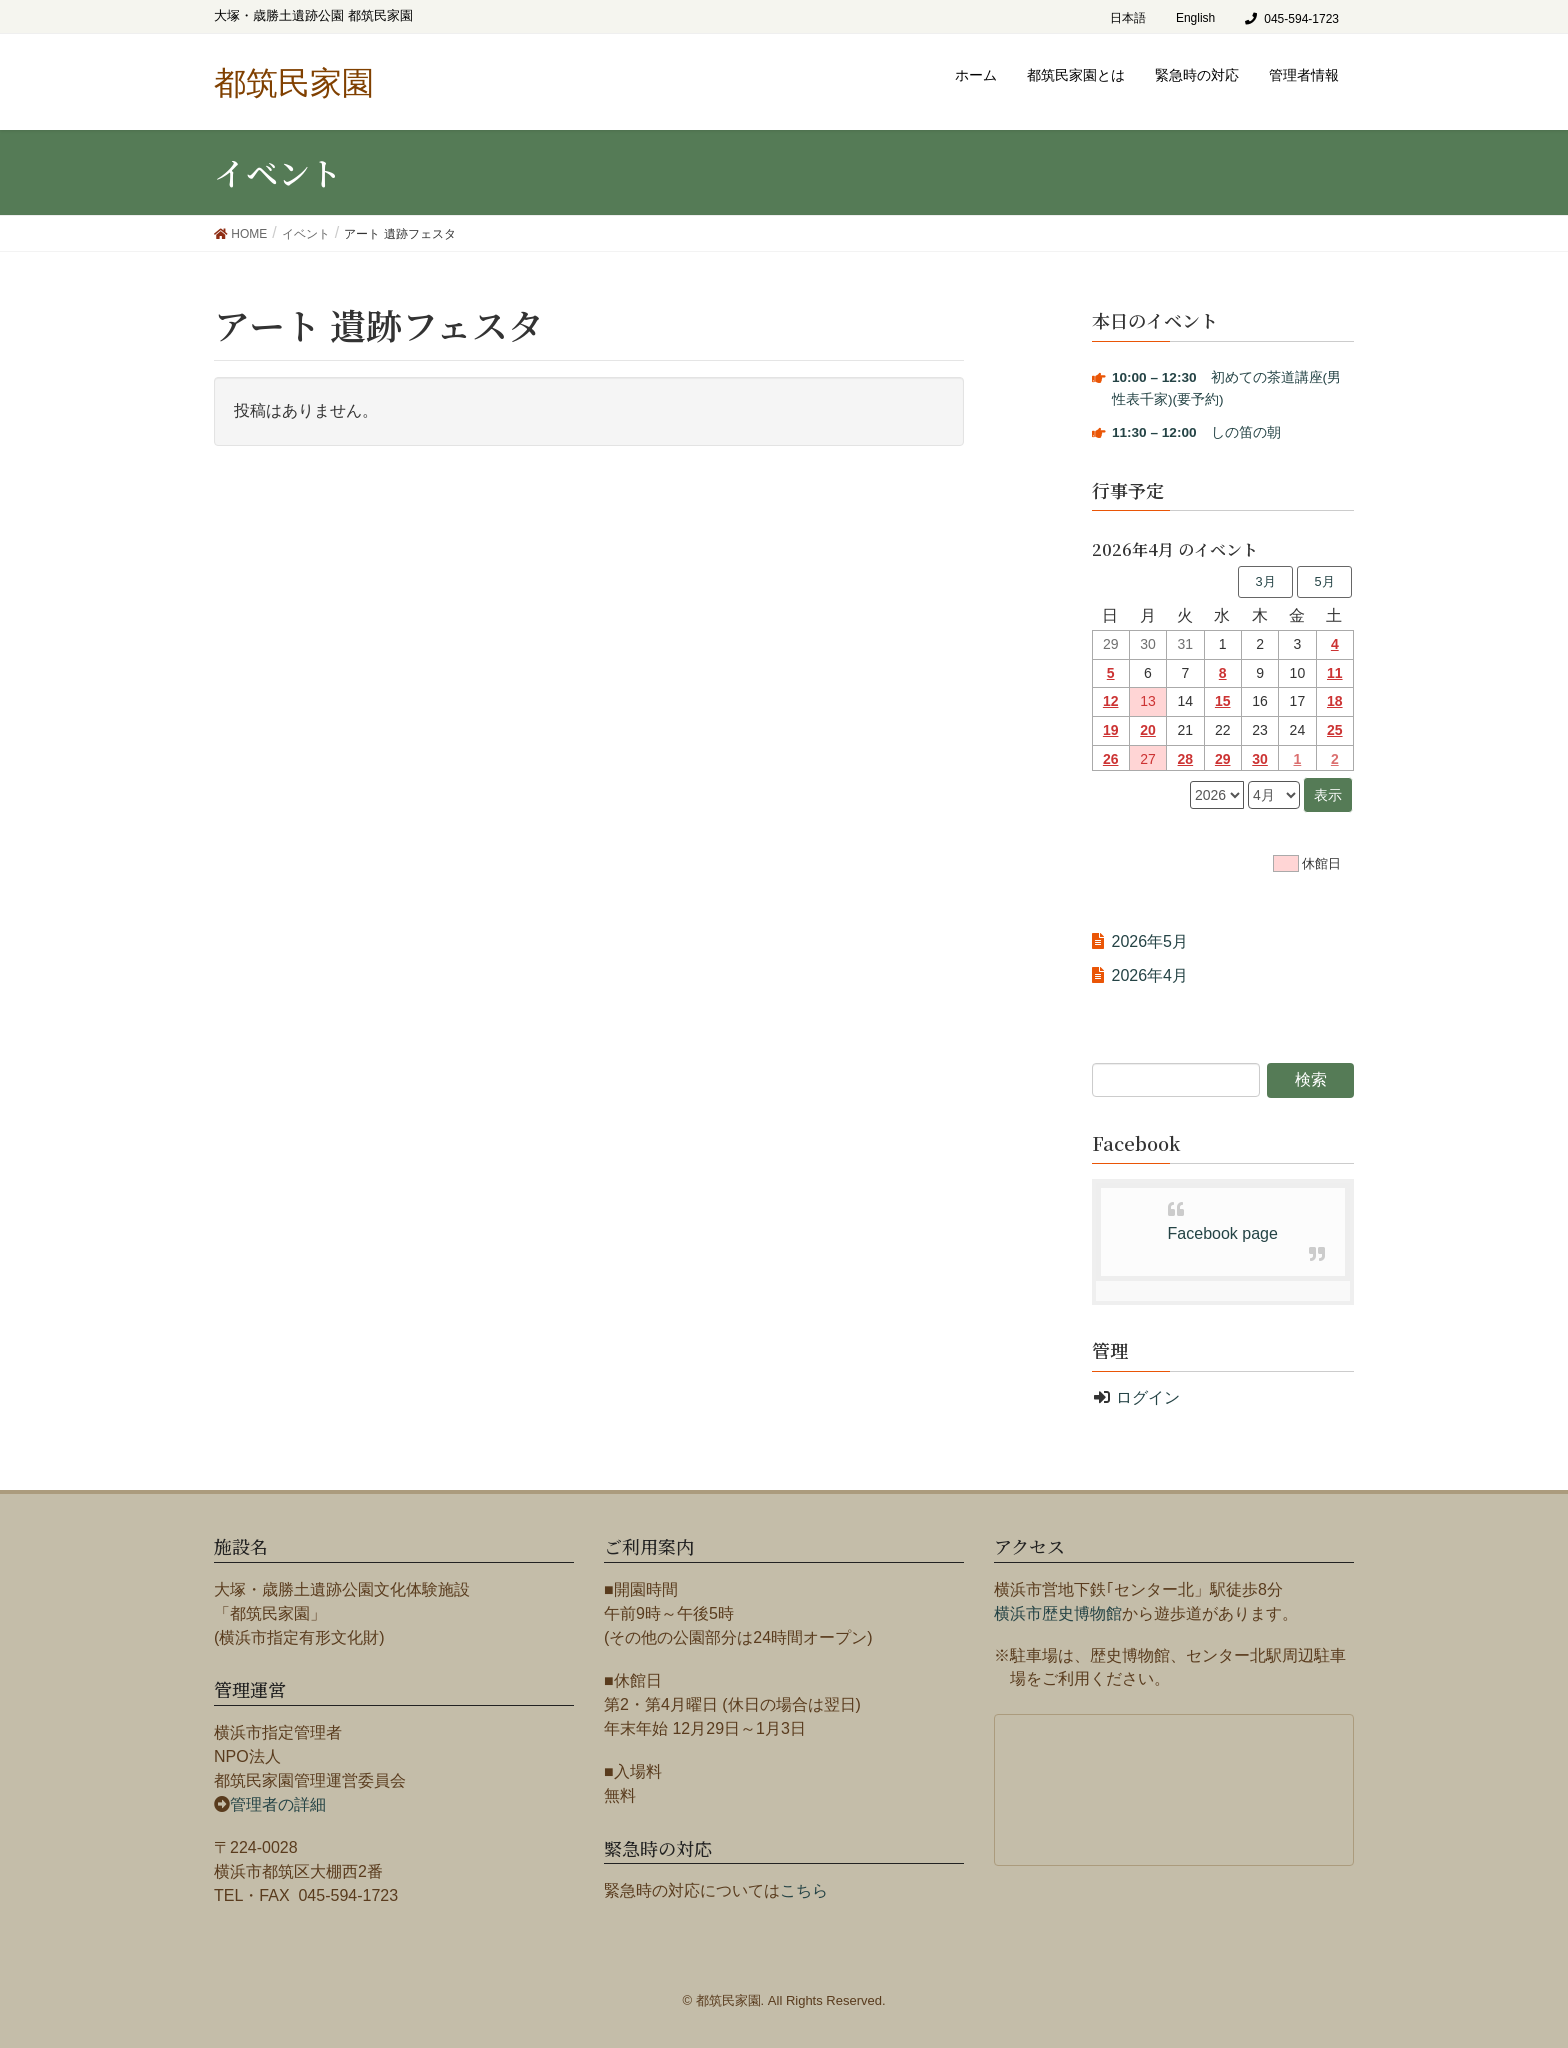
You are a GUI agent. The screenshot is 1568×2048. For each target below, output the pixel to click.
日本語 (1128, 18)
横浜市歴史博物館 (1058, 1613)
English (1195, 18)
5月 (1324, 581)
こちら (804, 1890)
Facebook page (1223, 1233)
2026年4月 (1150, 975)
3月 (1265, 581)
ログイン (1148, 1397)
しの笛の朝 (1196, 432)
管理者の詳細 (278, 1804)
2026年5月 (1150, 941)
